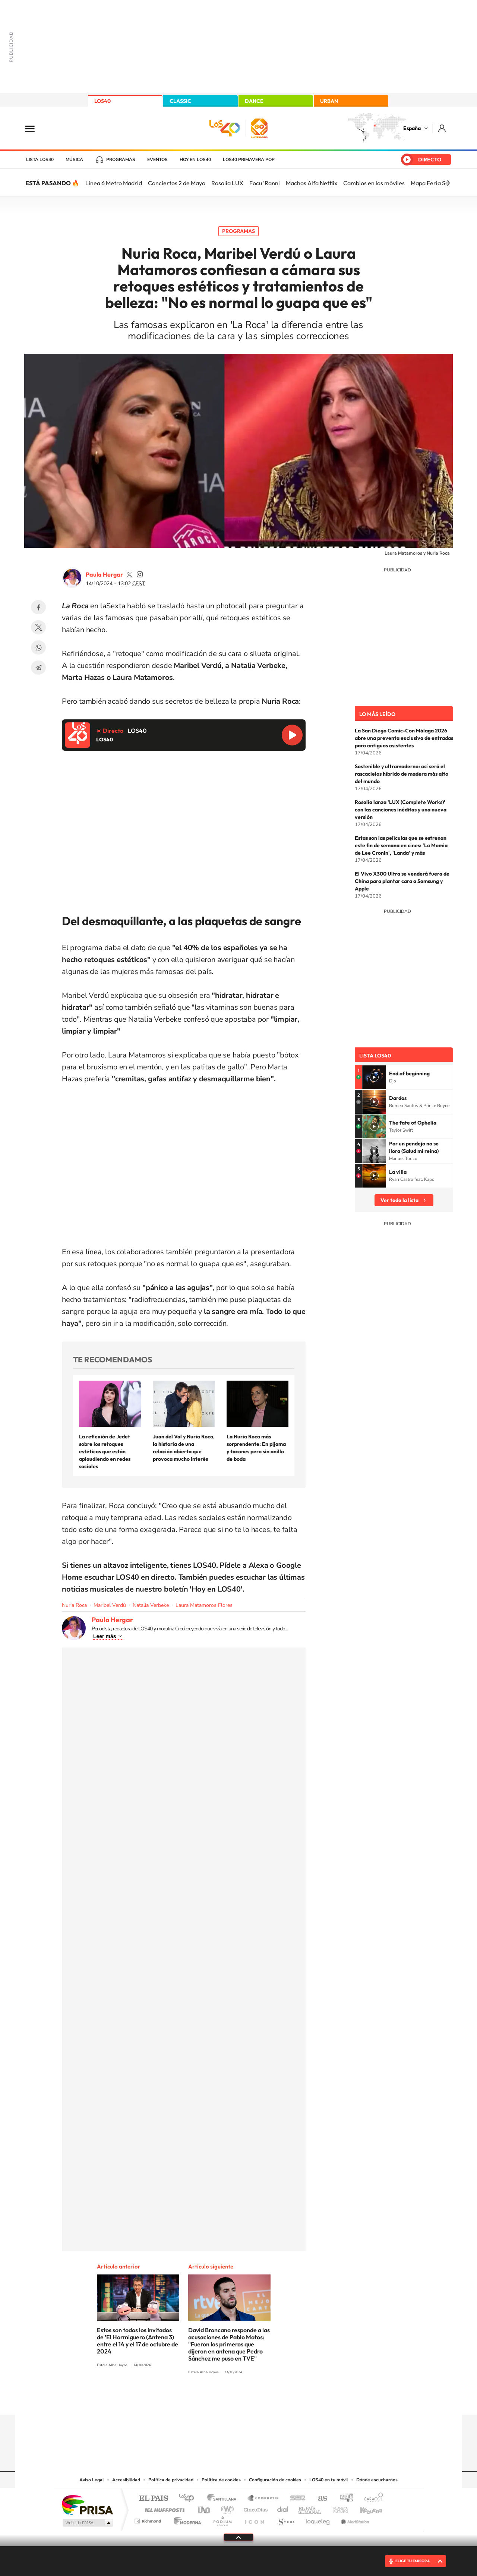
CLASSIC (180, 101)
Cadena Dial (283, 2508)
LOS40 (102, 101)
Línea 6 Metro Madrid (113, 183)
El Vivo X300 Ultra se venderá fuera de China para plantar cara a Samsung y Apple (402, 881)
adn (344, 2498)
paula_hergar (140, 574)
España (412, 128)
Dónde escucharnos (377, 2480)
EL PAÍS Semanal (310, 2508)
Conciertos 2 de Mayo (176, 183)
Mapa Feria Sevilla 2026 (443, 183)
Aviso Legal (91, 2480)
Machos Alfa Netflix (311, 183)
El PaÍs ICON (254, 2519)
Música (74, 160)
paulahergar (129, 574)
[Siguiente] (448, 183)
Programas (120, 160)
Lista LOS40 (40, 160)
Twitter (38, 627)
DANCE (254, 101)
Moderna (185, 2519)
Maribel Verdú (110, 1605)
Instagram (194, 2400)
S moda (285, 2519)
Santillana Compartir (263, 2498)
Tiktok (209, 2400)
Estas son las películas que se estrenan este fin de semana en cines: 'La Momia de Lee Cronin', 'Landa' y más (401, 845)
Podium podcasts (222, 2519)
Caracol (371, 2498)
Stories (283, 2400)
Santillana (224, 2498)
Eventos (157, 160)
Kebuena (364, 2508)
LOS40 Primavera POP (249, 160)
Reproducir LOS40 (292, 735)
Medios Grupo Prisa (87, 2522)
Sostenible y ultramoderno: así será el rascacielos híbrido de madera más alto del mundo (401, 774)
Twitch (268, 2400)
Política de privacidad (170, 2480)
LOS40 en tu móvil (328, 2480)
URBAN (329, 101)
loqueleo (318, 2519)
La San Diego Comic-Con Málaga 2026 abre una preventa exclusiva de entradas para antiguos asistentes (404, 738)
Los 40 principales (189, 2498)
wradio (226, 2508)
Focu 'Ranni (264, 183)
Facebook (38, 607)
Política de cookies (221, 2480)
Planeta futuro (337, 2508)
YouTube (224, 2400)
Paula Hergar (104, 574)
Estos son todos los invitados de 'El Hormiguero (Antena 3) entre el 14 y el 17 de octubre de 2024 (137, 2340)
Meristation (354, 2519)
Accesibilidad (126, 2480)
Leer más (104, 1636)
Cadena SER (295, 2498)
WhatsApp (38, 647)
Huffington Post (163, 2508)
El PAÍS (153, 2498)
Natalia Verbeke (151, 1605)
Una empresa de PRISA (87, 2504)
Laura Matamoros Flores (204, 1605)
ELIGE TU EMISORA (412, 2560)
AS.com (319, 2498)
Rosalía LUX (227, 183)
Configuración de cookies (275, 2480)
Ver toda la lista (399, 1200)
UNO (204, 2508)
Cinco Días (254, 2508)
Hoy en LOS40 (195, 160)
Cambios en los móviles (374, 183)
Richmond (149, 2519)
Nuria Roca (74, 1605)
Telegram (38, 667)
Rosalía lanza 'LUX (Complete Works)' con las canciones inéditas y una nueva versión (400, 809)
